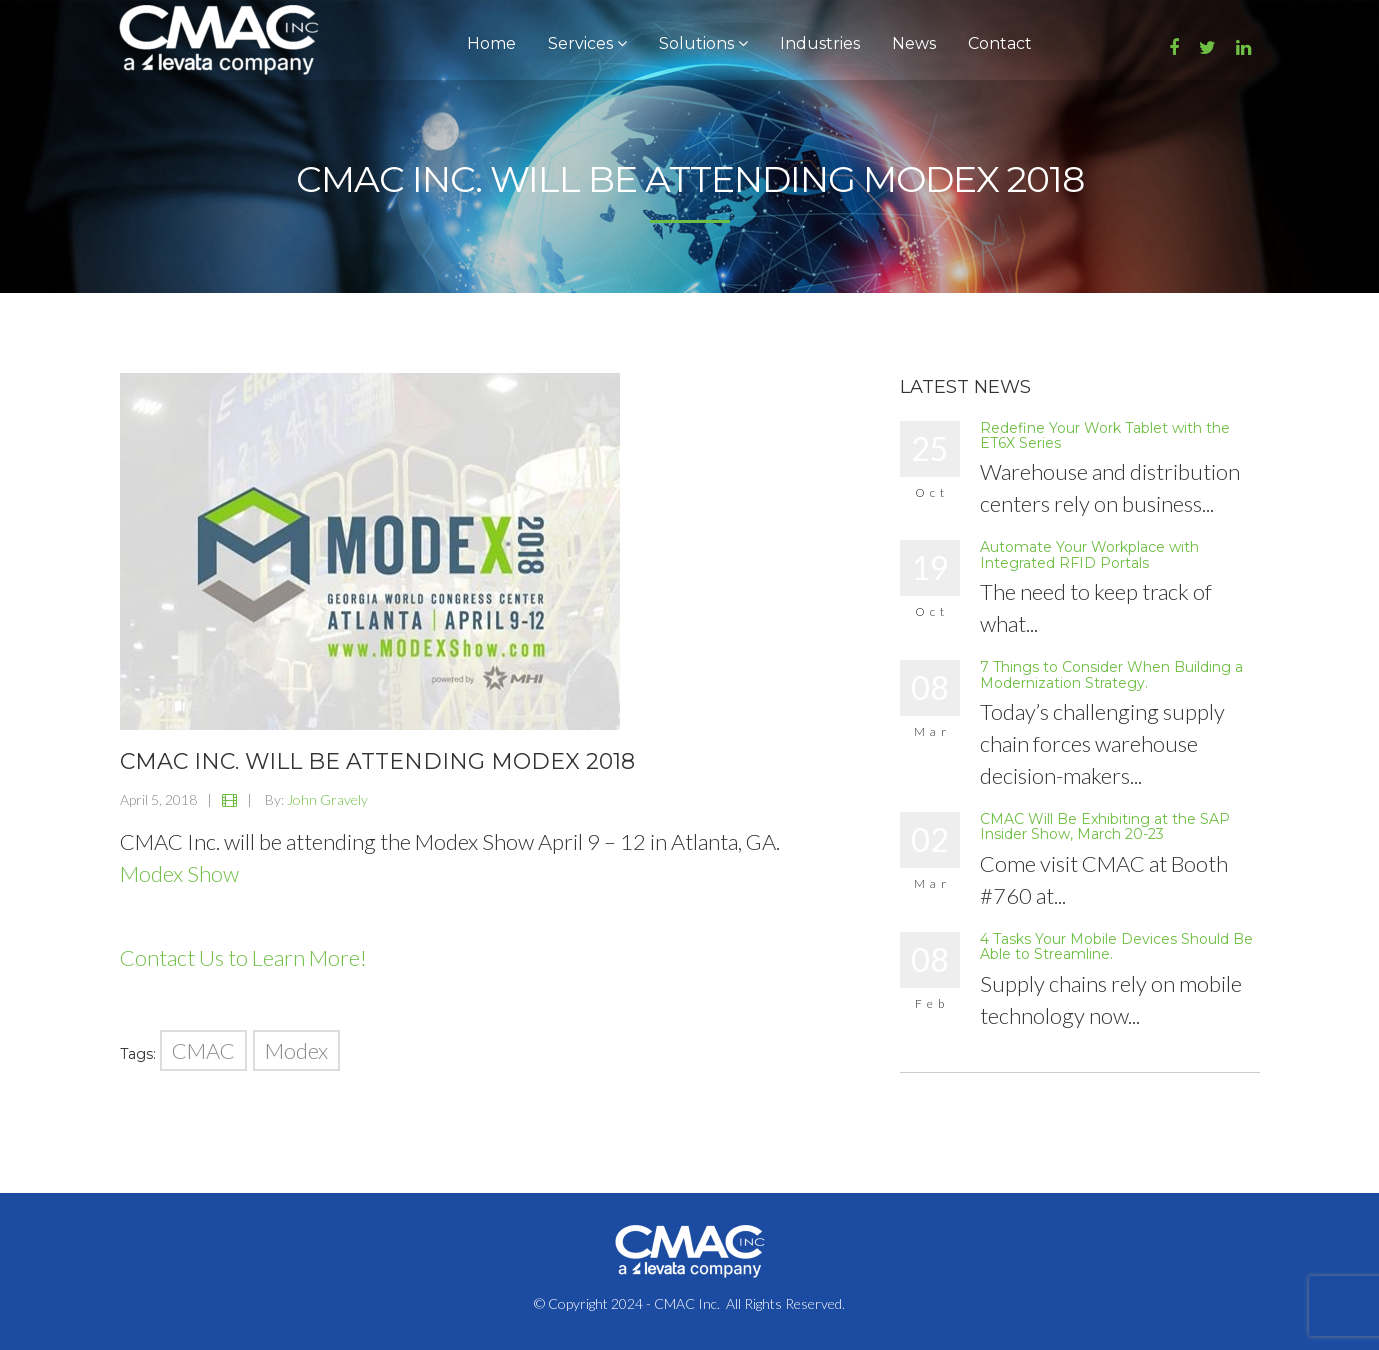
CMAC (203, 1050)
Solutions (703, 43)
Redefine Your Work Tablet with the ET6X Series (1105, 435)
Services (587, 43)
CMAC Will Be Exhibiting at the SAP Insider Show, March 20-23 (1105, 826)
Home (491, 43)
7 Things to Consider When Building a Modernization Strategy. (1111, 674)
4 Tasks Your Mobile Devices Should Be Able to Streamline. (1116, 946)
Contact (1000, 43)
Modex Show (179, 873)
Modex (296, 1050)
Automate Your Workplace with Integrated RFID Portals (1089, 554)
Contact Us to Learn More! (243, 957)
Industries (820, 43)
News (914, 43)
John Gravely (327, 799)
